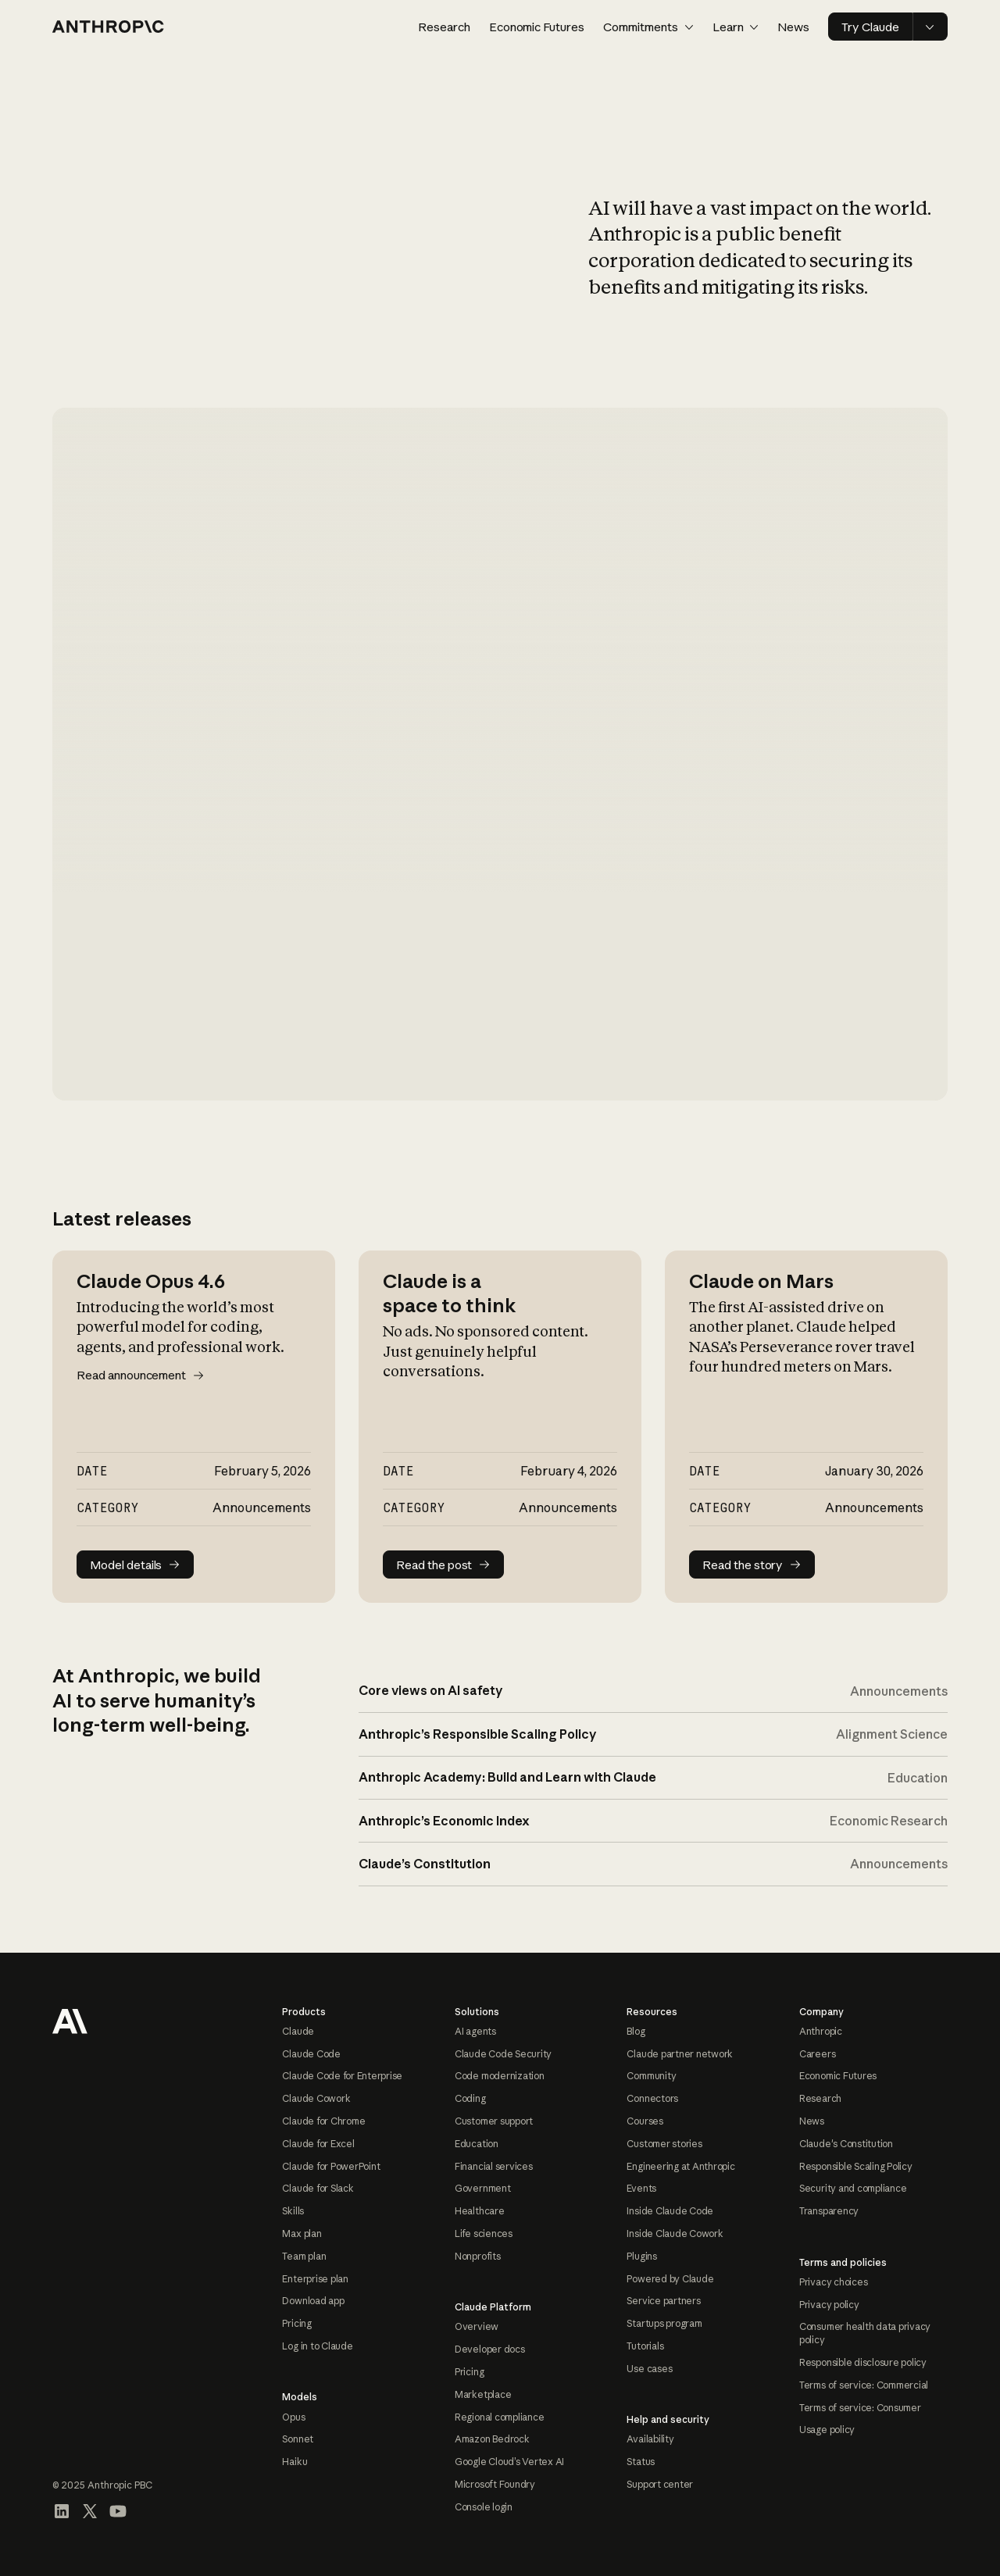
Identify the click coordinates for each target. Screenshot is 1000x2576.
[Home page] (108, 26)
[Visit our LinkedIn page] (61, 2511)
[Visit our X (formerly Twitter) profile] (89, 2511)
